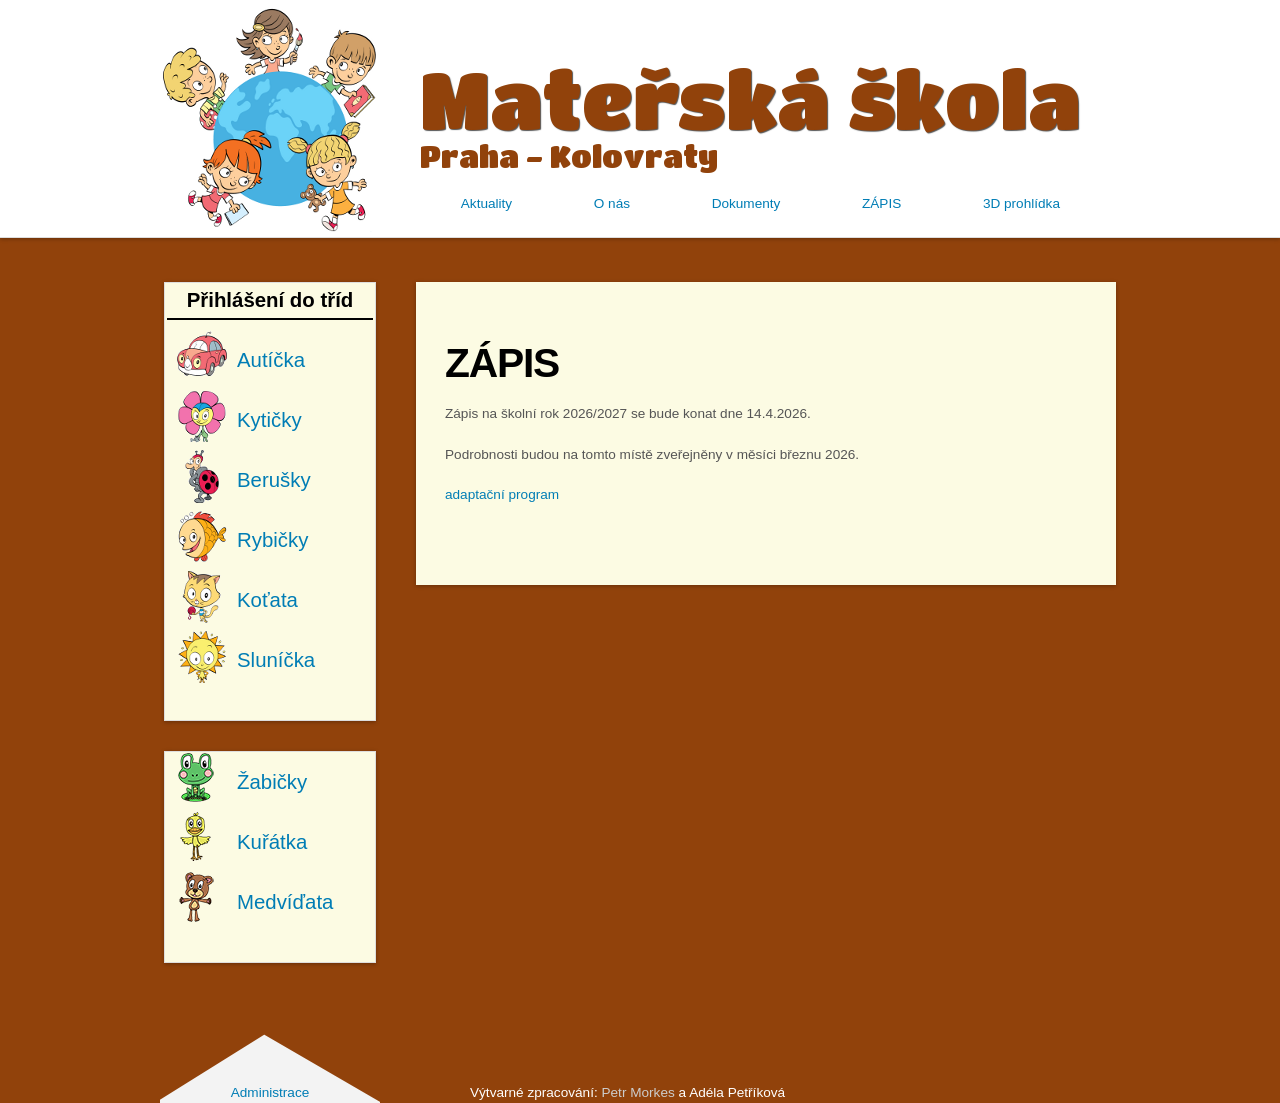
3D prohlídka (1021, 203)
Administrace (270, 1092)
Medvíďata (285, 902)
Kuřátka (272, 842)
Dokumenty (746, 203)
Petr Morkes (637, 1092)
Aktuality (486, 203)
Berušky (274, 480)
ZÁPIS (881, 203)
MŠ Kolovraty (270, 118)
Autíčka (271, 360)
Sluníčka (276, 660)
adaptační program (502, 494)
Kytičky (269, 420)
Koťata (267, 600)
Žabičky (272, 782)
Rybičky (272, 540)
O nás (612, 203)
